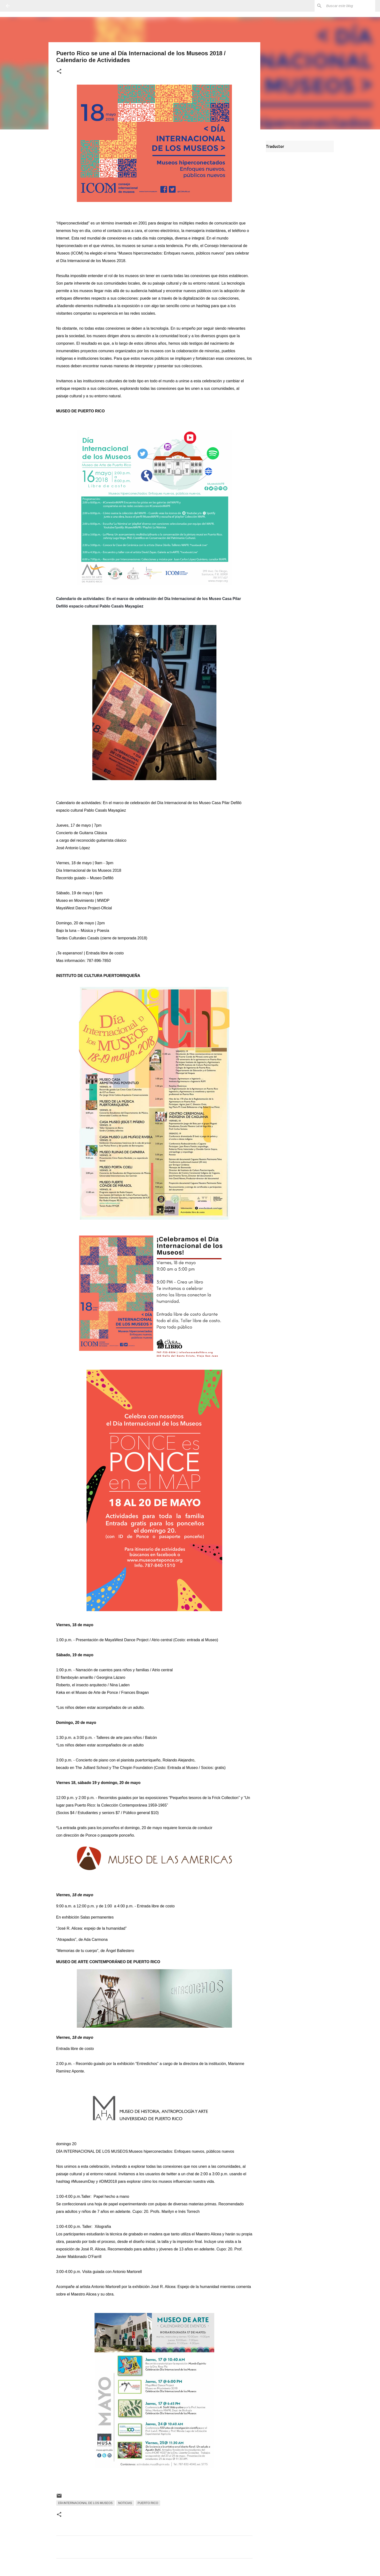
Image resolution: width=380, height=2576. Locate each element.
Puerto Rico (148, 2503)
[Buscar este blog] (349, 6)
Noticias (125, 2503)
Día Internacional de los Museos (85, 2503)
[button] (59, 71)
